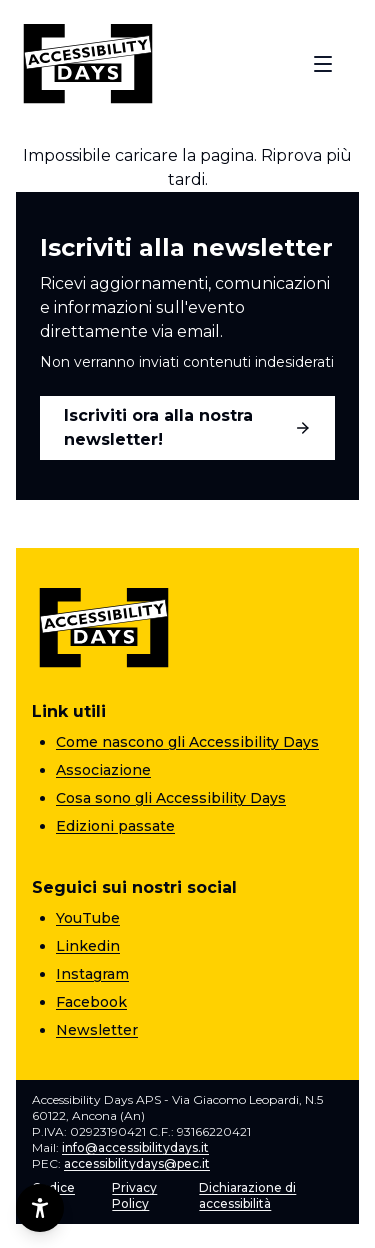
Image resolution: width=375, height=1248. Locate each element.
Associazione (103, 770)
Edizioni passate (115, 826)
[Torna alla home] (88, 64)
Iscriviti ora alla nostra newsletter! (187, 427)
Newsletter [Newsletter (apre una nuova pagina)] (97, 1030)
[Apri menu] (323, 64)
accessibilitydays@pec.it (137, 1163)
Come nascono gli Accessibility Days (187, 742)
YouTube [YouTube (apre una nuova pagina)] (88, 918)
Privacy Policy (134, 1195)
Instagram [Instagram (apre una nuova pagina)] (92, 974)
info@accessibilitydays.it (135, 1147)
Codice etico (53, 1195)
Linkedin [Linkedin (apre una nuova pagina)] (88, 946)
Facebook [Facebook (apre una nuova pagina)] (91, 1002)
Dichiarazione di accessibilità (247, 1195)
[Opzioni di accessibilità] (40, 1208)
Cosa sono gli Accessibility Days (171, 798)
